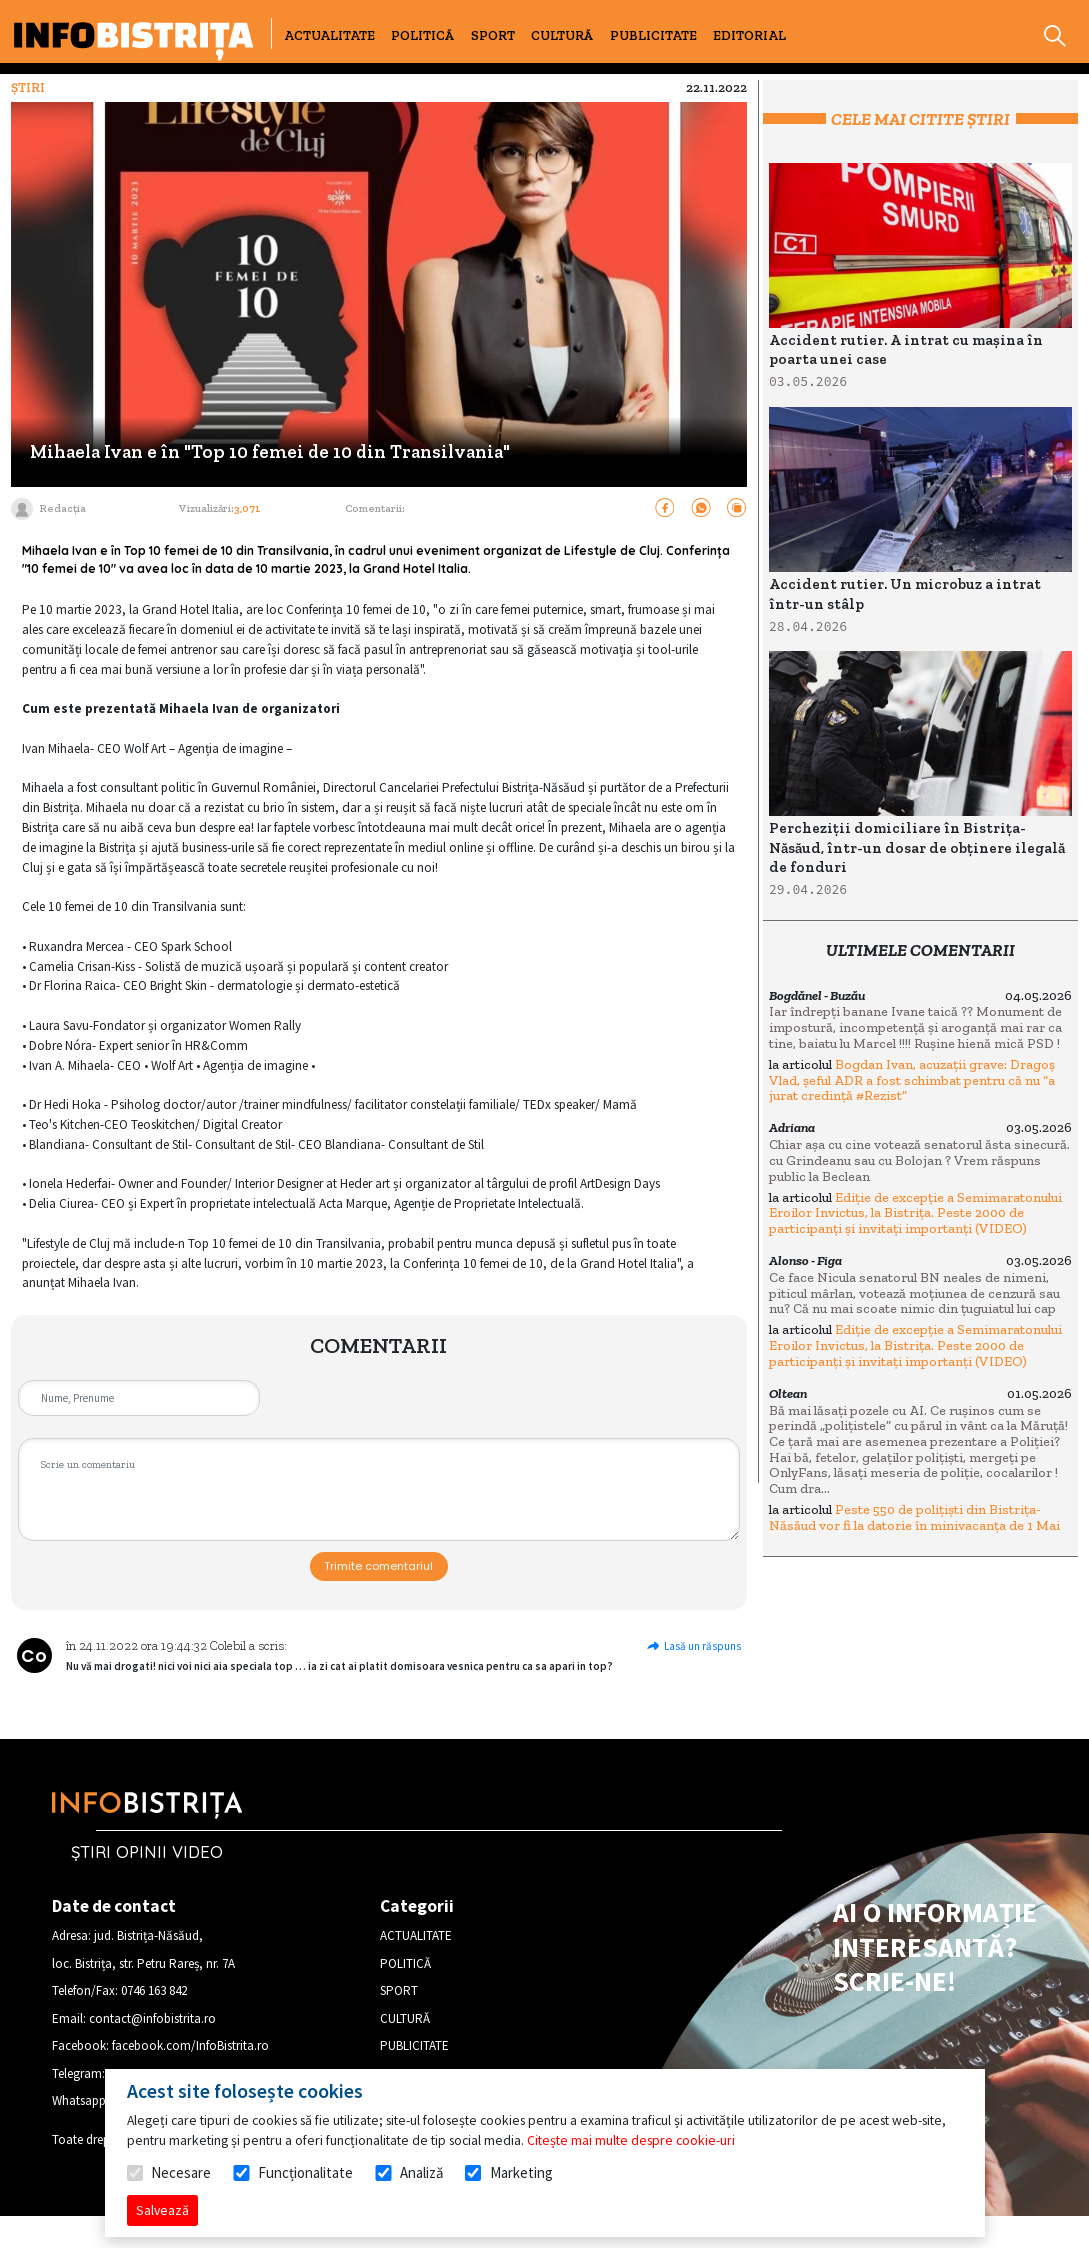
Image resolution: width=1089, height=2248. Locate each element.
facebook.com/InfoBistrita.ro (190, 2045)
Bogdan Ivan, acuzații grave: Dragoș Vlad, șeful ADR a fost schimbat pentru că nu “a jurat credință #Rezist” (912, 1080)
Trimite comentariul (378, 1566)
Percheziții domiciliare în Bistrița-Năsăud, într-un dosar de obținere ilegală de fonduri (917, 847)
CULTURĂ (562, 35)
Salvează (162, 2210)
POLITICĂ (422, 35)
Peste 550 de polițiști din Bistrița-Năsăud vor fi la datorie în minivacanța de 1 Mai (914, 1517)
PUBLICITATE (653, 35)
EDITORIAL (749, 35)
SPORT (493, 35)
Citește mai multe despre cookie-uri (631, 2140)
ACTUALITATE (329, 35)
